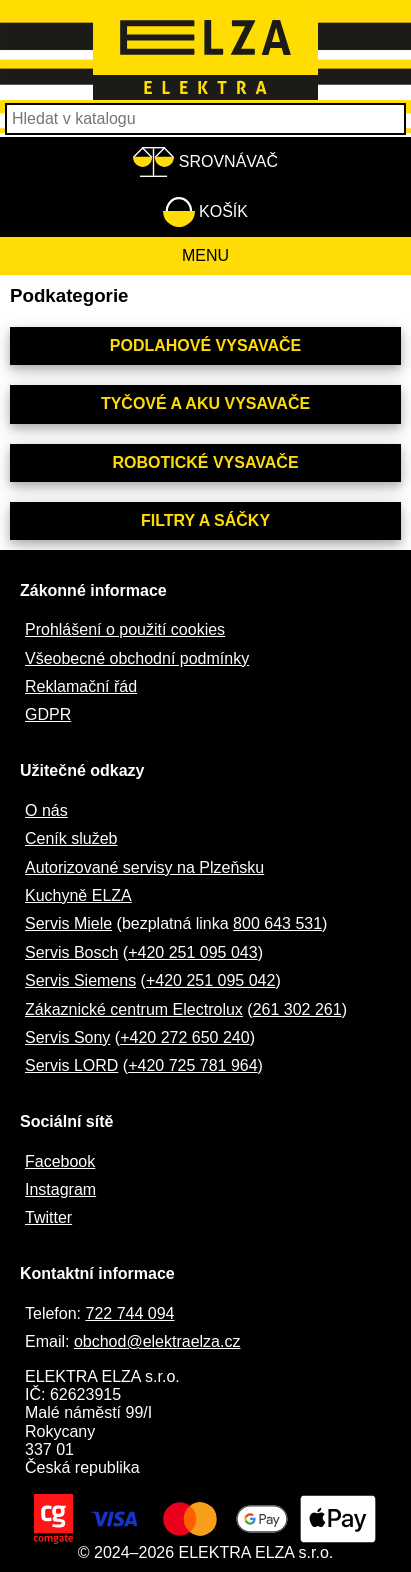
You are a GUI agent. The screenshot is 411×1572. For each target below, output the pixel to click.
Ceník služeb (71, 838)
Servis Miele (68, 923)
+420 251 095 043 (192, 952)
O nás (46, 810)
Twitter (48, 1217)
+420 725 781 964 (192, 1065)
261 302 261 (297, 1009)
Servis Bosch (71, 952)
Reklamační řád (81, 686)
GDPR (48, 714)
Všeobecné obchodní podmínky (137, 658)
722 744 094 (129, 1313)
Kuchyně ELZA (78, 895)
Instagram (60, 1189)
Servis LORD (71, 1065)
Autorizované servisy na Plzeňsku (144, 867)
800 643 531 (277, 923)
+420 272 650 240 (184, 1037)
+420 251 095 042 (210, 980)
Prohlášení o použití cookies (125, 629)
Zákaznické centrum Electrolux (134, 1009)
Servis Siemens (80, 980)
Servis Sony (67, 1037)
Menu (205, 255)
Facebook (60, 1161)
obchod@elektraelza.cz (157, 1341)
